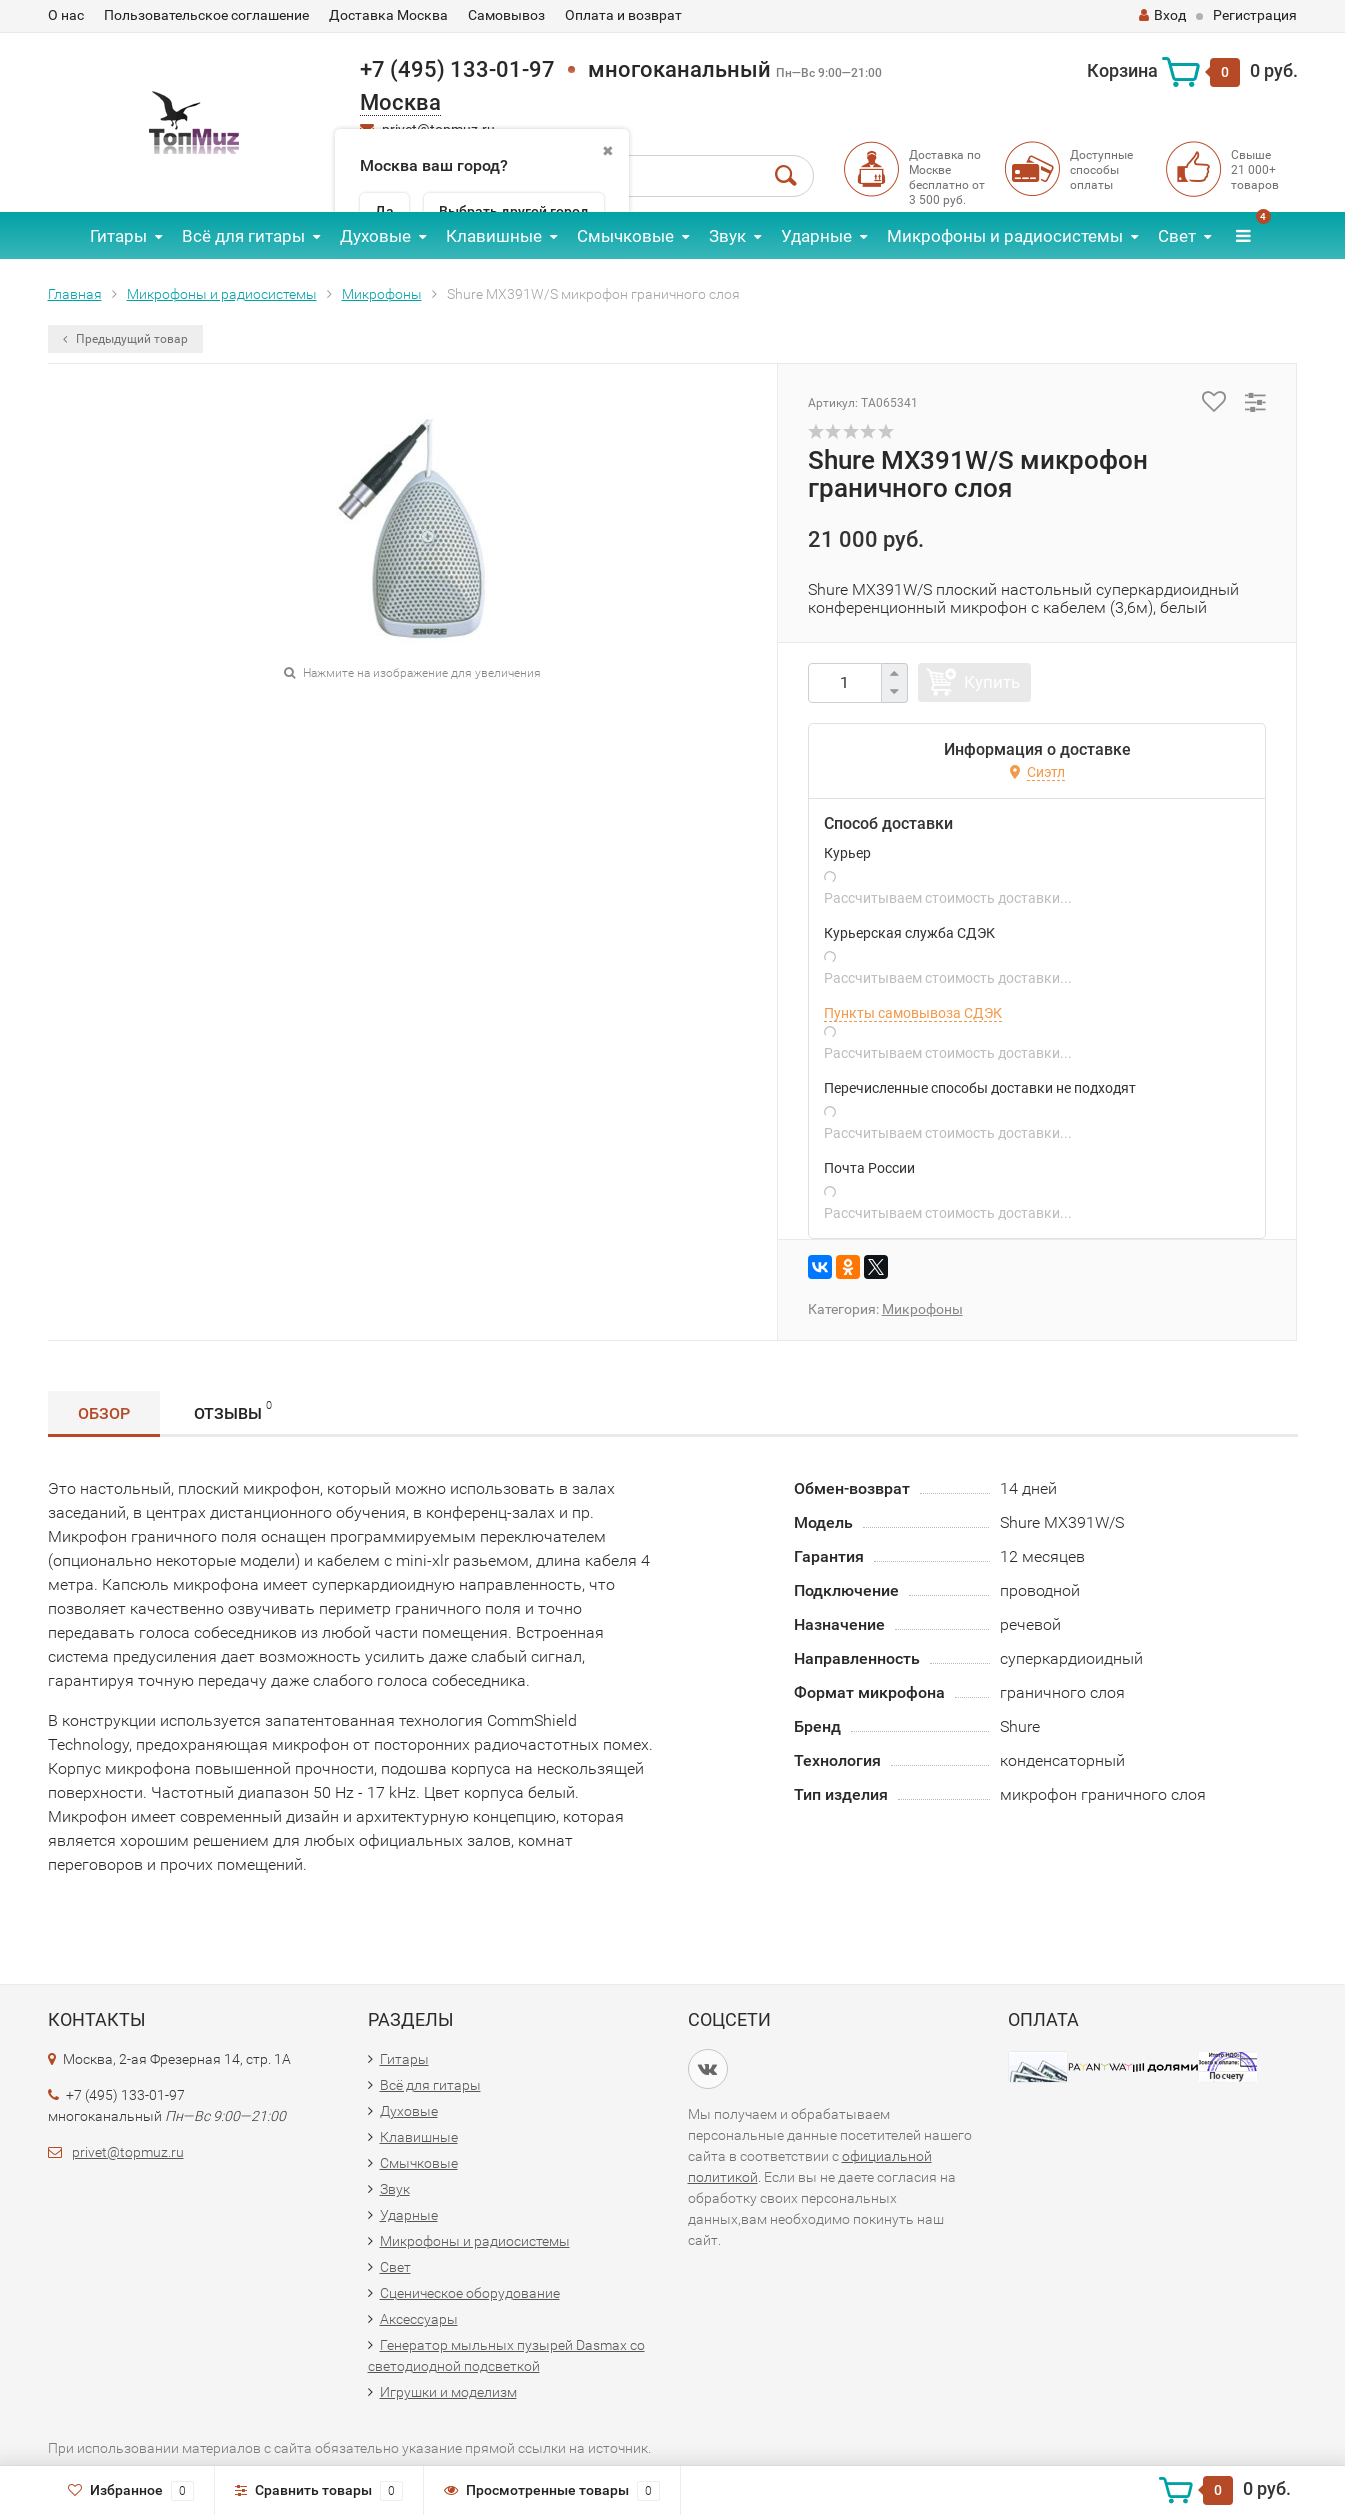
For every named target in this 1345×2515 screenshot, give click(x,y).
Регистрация (1255, 15)
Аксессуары (419, 2319)
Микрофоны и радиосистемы (1005, 236)
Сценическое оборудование (470, 2293)
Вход (1162, 15)
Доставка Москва (388, 15)
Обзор (104, 1413)
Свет (1177, 236)
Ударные (816, 236)
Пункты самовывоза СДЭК (913, 1013)
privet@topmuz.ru (128, 2152)
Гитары (118, 236)
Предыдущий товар (125, 339)
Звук (727, 236)
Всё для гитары (243, 236)
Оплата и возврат (623, 15)
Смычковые (625, 236)
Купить (992, 682)
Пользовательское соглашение (206, 15)
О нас (66, 15)
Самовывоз (506, 15)
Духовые (375, 236)
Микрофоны (382, 294)
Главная (75, 294)
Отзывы (233, 1410)
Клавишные (494, 236)
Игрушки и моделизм (448, 2392)
